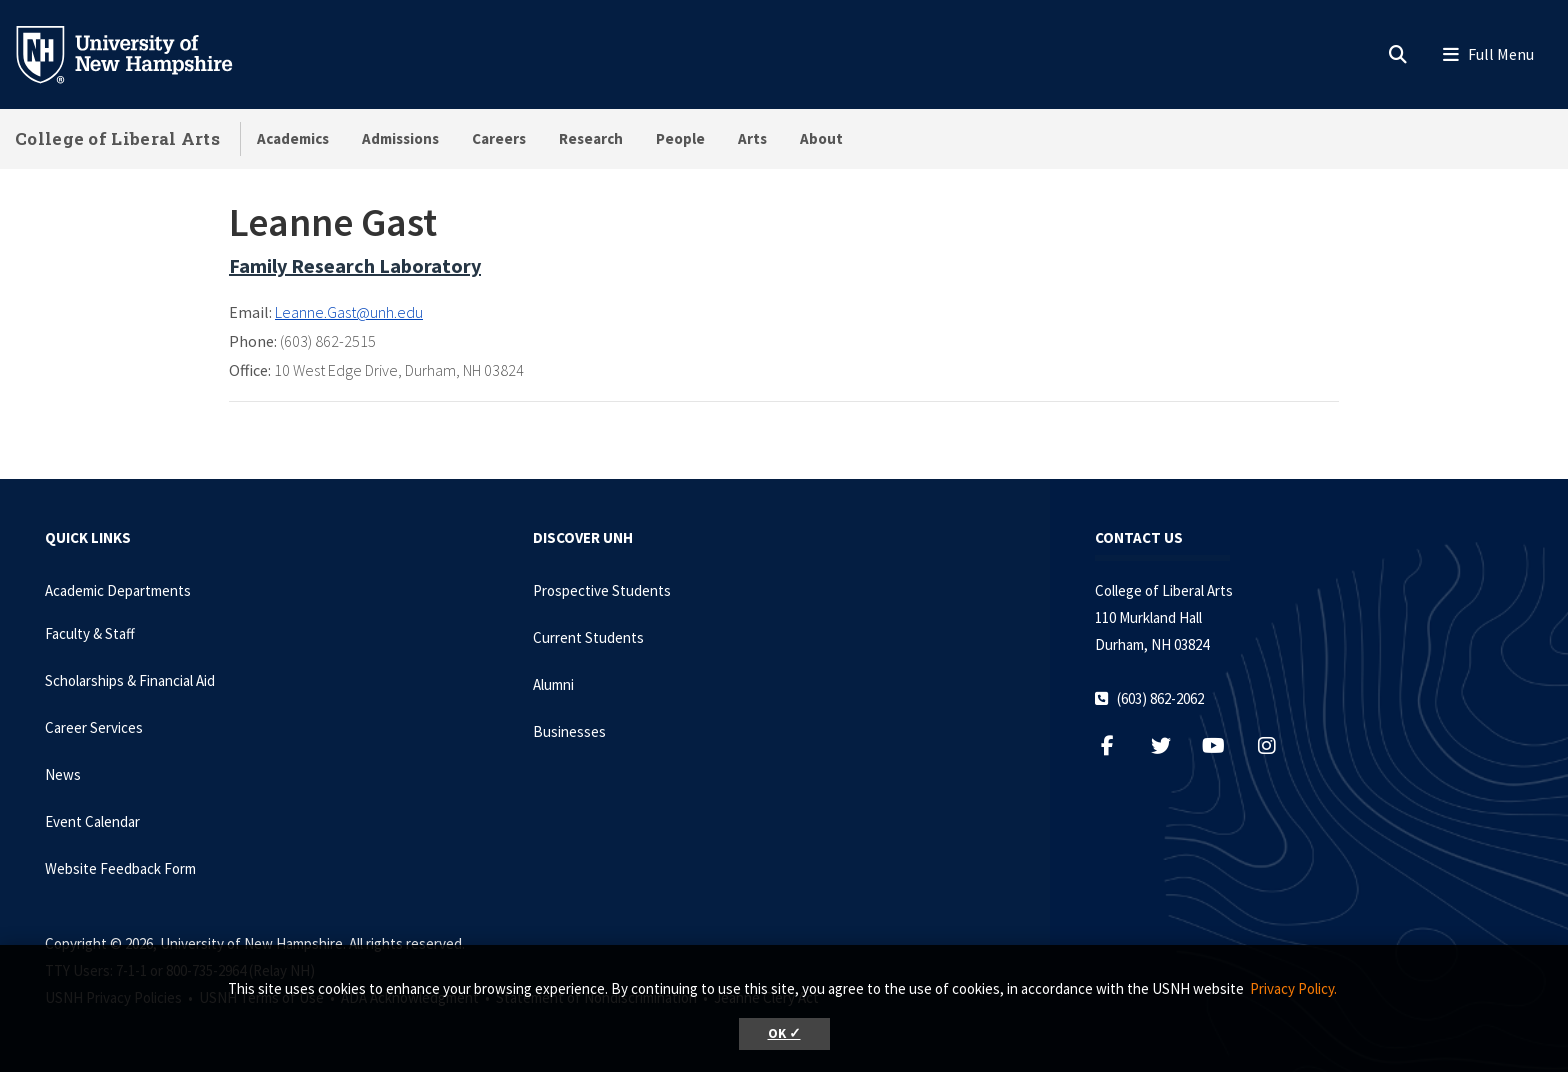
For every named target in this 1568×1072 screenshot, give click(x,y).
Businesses (569, 731)
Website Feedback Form (120, 868)
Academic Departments (118, 590)
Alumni (553, 684)
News (63, 774)
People (680, 138)
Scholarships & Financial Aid (130, 680)
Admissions (400, 138)
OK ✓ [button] (784, 1033)
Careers (499, 138)
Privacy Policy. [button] (1293, 988)
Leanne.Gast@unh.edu (349, 312)
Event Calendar (92, 821)
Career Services (94, 727)
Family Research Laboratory (355, 265)
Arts (752, 138)
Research (591, 138)
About (821, 138)
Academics (293, 138)
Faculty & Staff (90, 633)
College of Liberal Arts (117, 138)
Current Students (588, 637)
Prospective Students (602, 590)
